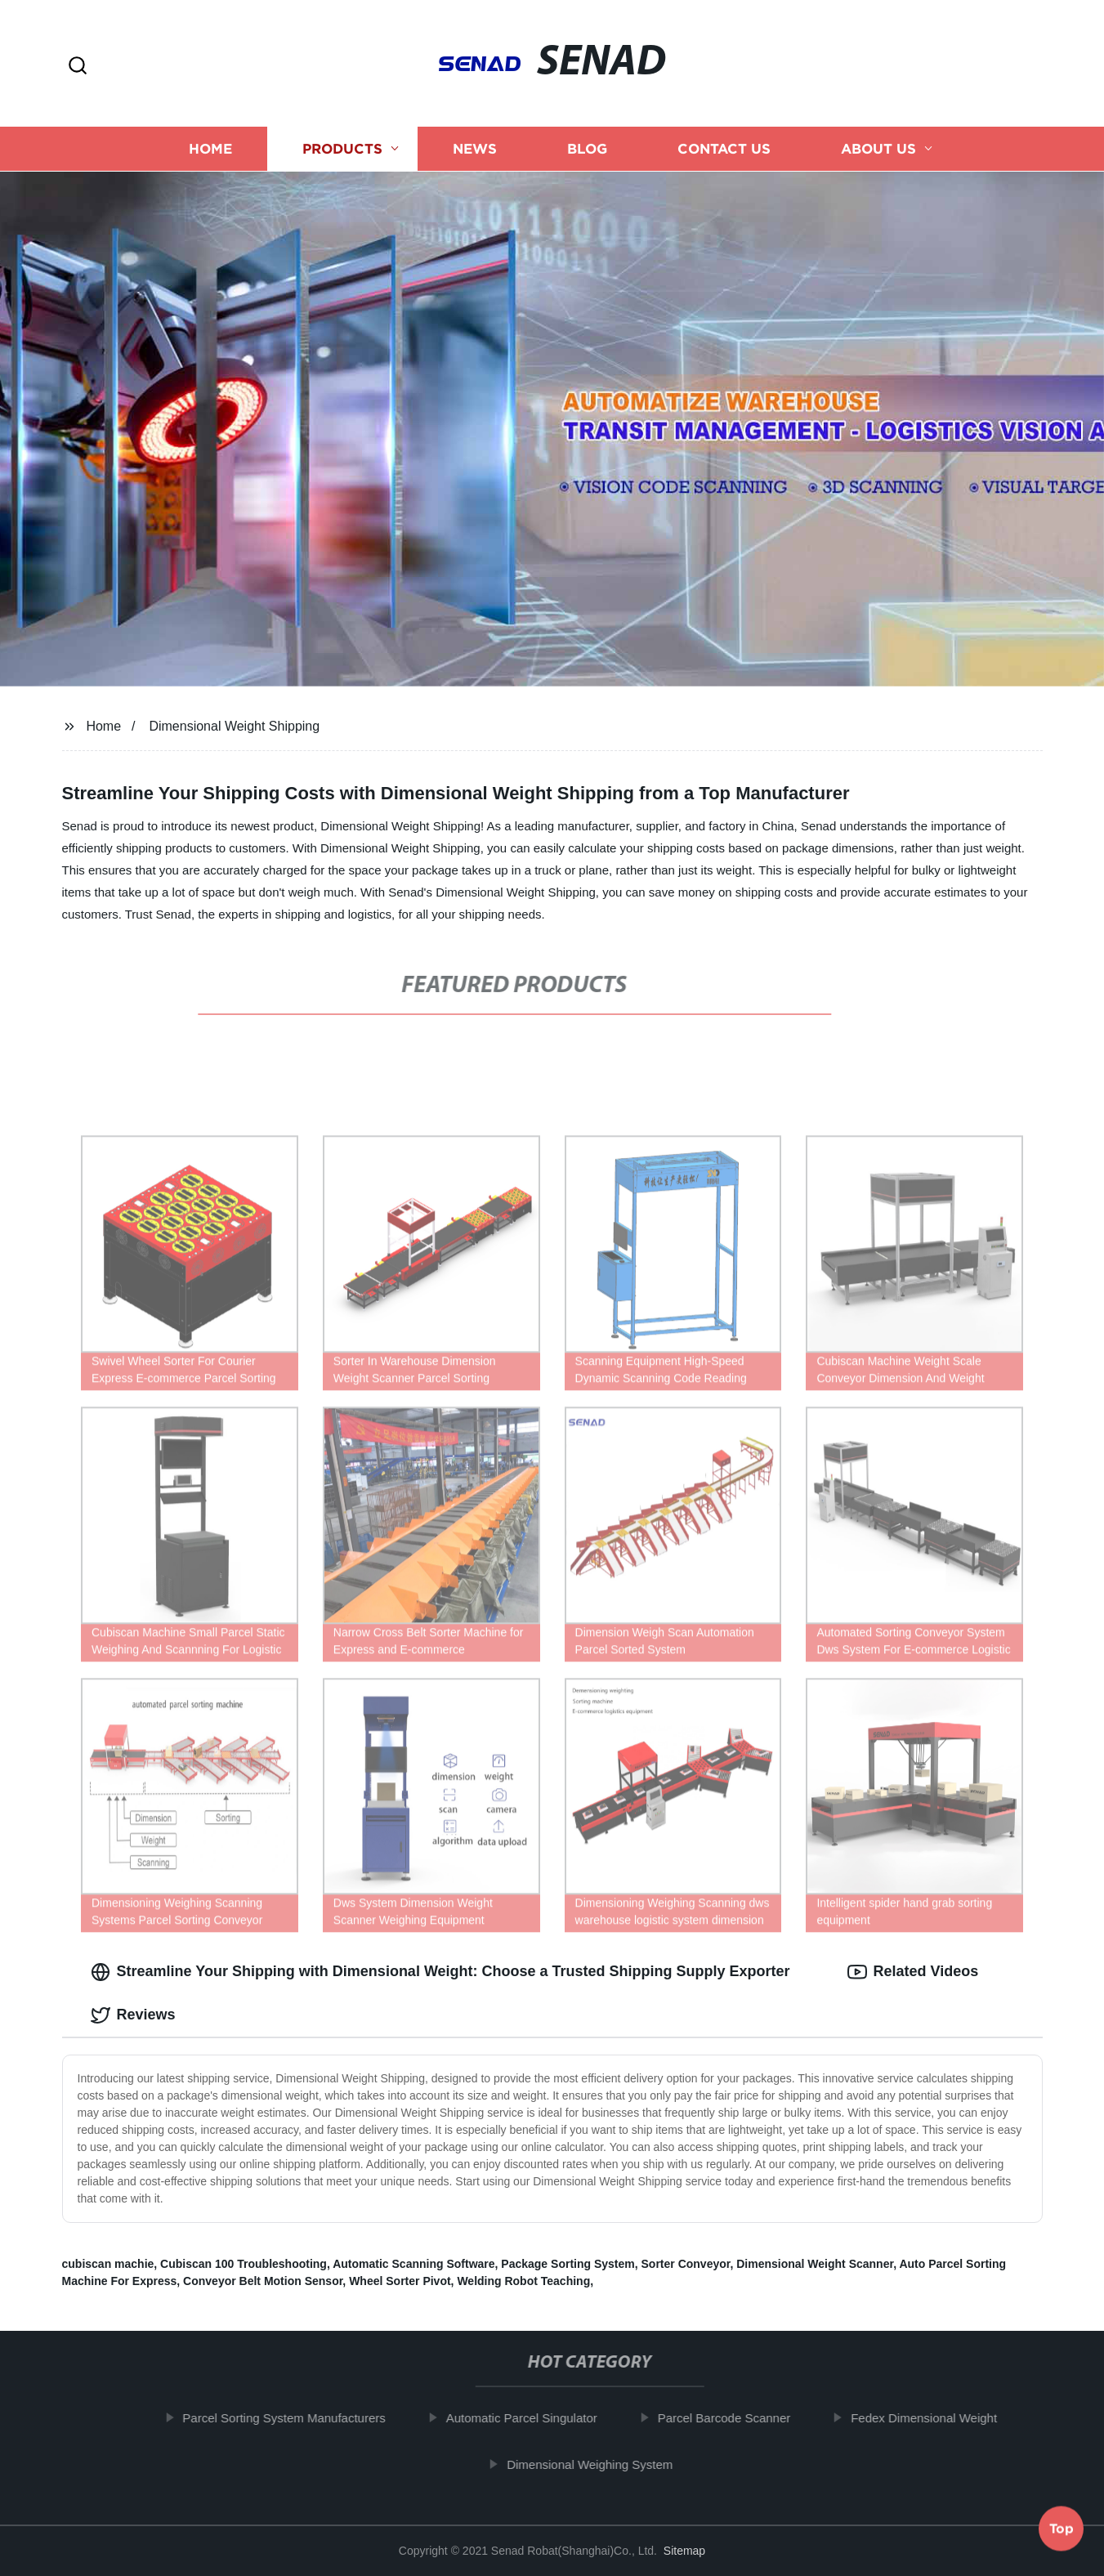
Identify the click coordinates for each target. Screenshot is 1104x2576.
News (475, 149)
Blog (587, 149)
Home (210, 149)
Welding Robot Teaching (523, 2281)
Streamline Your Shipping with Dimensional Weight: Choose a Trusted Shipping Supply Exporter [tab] (440, 1972)
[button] (77, 66)
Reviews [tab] (133, 2015)
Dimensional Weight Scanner (814, 2263)
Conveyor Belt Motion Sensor (262, 2281)
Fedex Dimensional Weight (937, 2418)
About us (878, 149)
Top (1061, 2532)
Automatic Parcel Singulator (534, 2418)
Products (342, 149)
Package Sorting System (567, 2263)
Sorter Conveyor (686, 2263)
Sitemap (684, 2550)
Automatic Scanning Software (413, 2263)
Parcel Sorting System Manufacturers (296, 2418)
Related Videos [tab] (913, 1972)
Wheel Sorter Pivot (399, 2281)
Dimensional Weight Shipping (234, 726)
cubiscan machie (108, 2263)
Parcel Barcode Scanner (736, 2418)
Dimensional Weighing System (603, 2464)
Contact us (724, 149)
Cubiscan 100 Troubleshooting (243, 2263)
